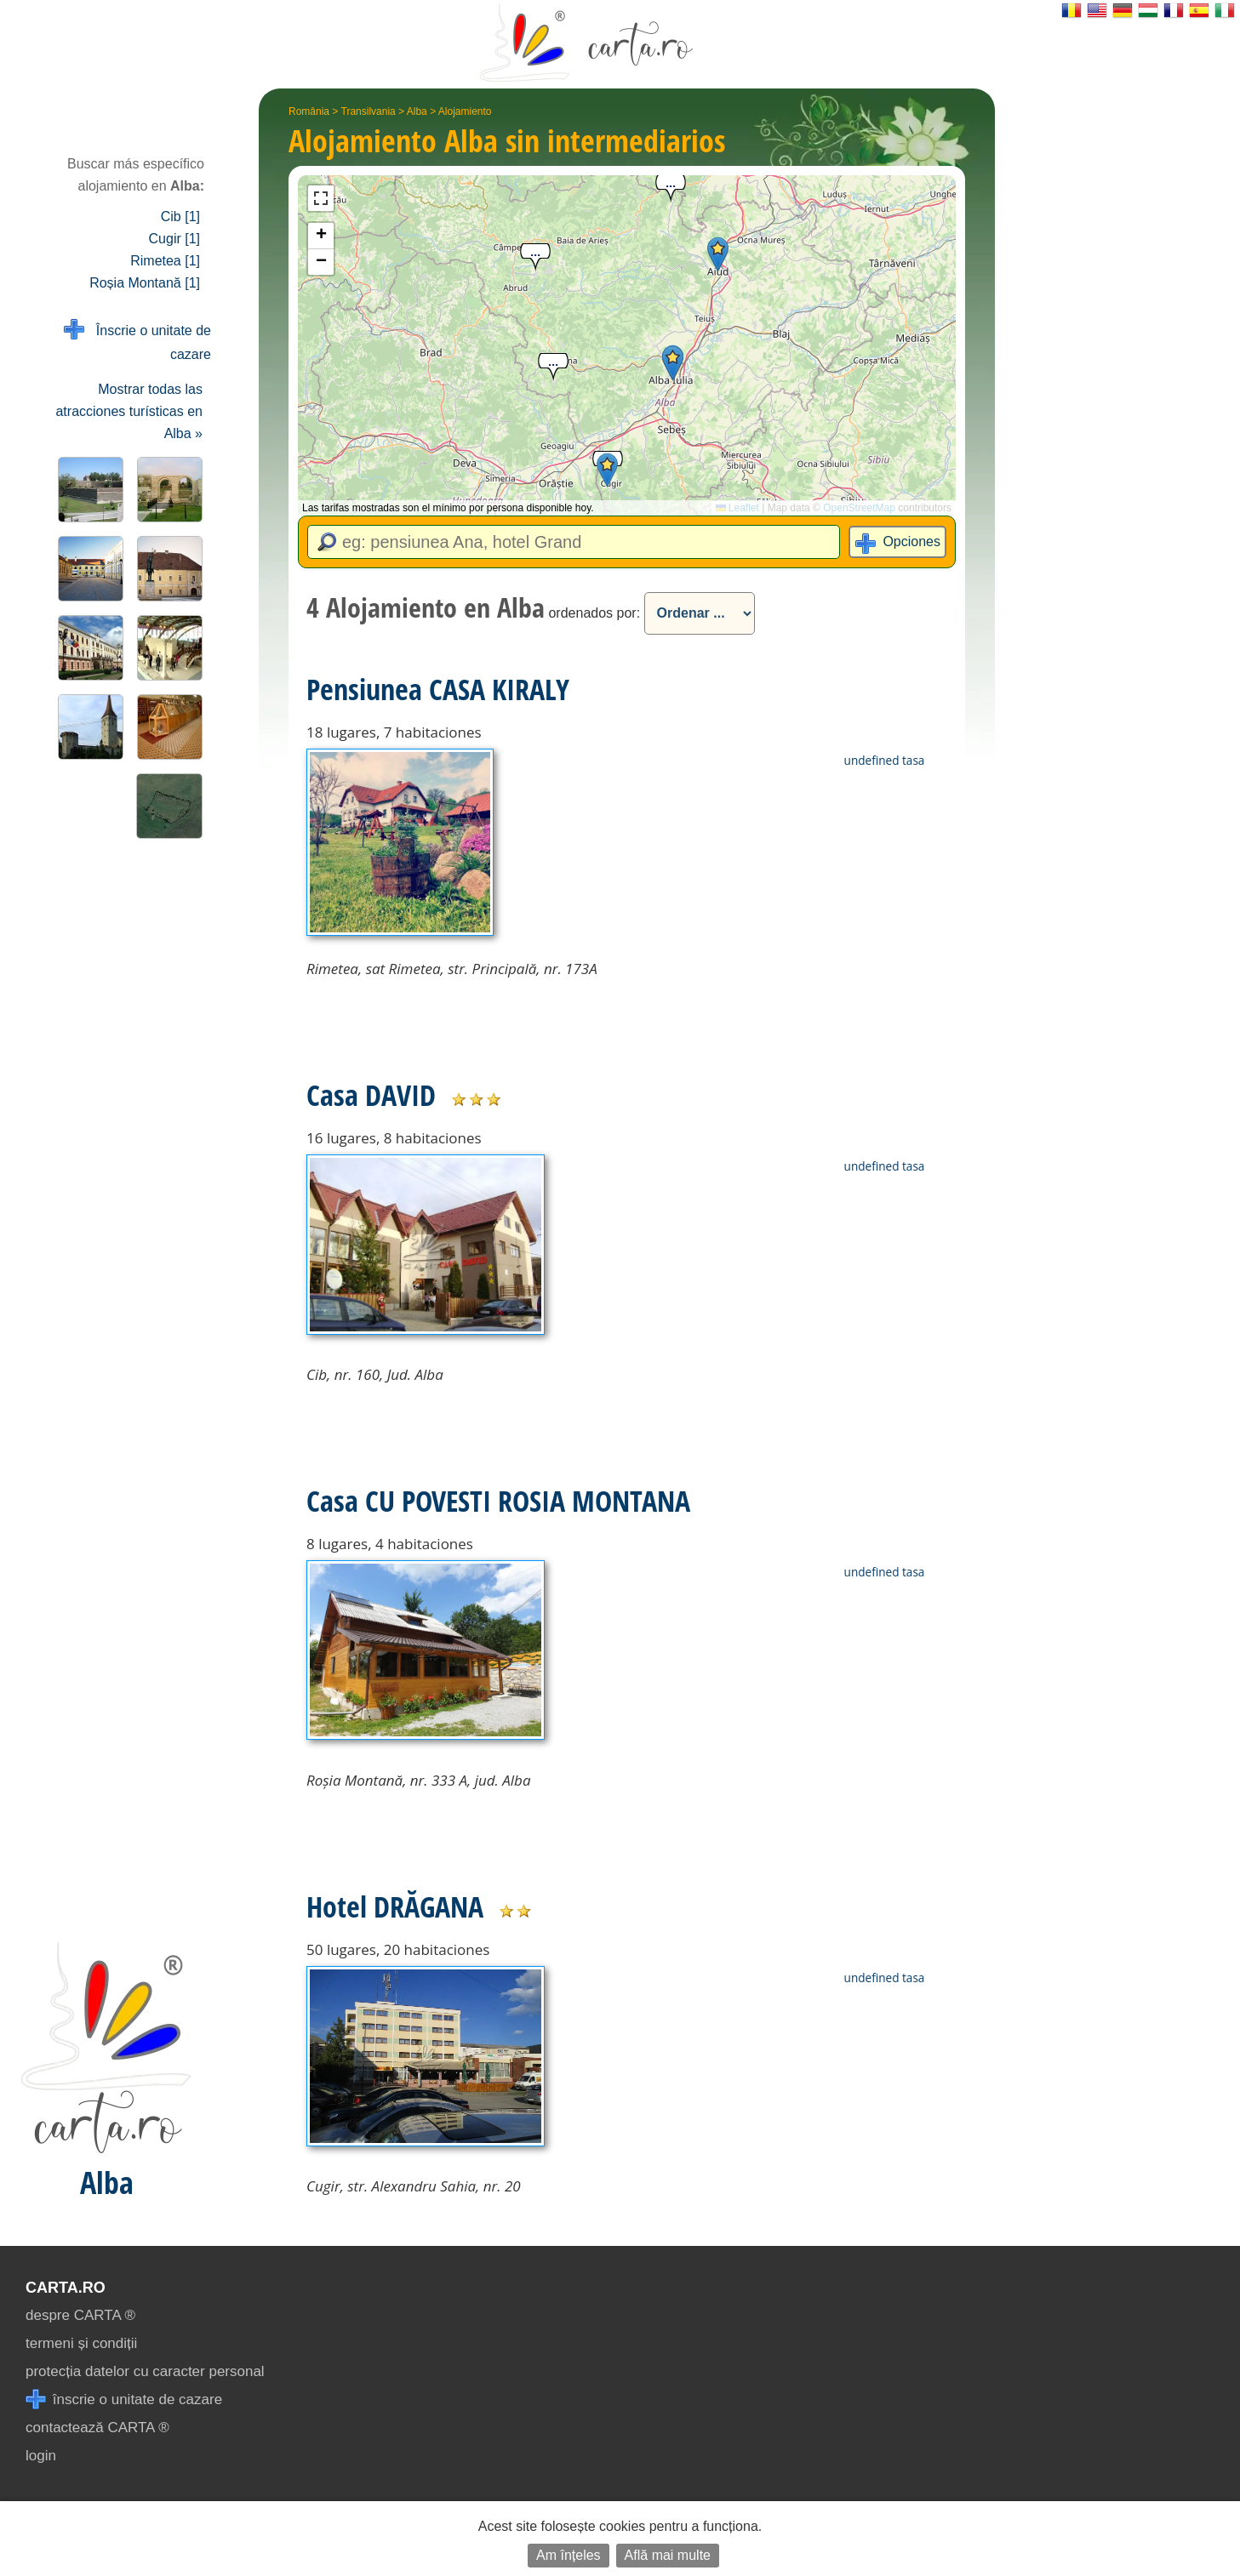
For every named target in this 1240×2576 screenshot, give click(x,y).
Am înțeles (568, 2555)
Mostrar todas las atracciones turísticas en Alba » (129, 411)
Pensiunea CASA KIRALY (437, 689)
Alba (417, 111)
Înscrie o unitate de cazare (137, 341)
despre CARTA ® (80, 2315)
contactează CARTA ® (97, 2427)
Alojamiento (465, 111)
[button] (672, 362)
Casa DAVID (371, 1094)
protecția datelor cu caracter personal (145, 2371)
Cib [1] (180, 216)
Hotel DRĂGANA (394, 1906)
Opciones (911, 541)
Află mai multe (668, 2555)
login (41, 2456)
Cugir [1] (174, 238)
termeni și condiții (81, 2343)
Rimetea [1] (165, 261)
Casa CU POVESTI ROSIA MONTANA (498, 1500)
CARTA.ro (66, 2287)
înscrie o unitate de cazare (124, 2399)
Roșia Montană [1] (144, 283)
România (309, 111)
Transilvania (368, 111)
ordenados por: (594, 613)
